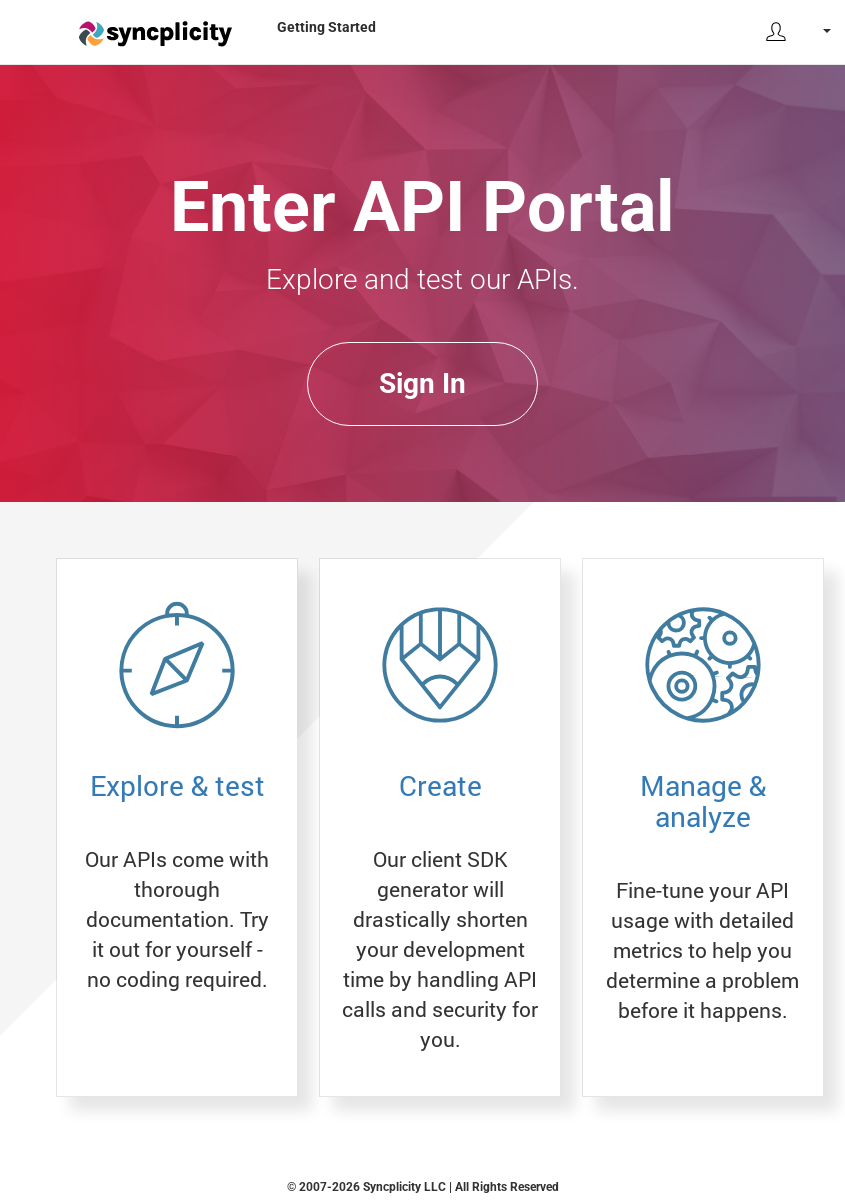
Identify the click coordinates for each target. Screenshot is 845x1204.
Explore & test (177, 785)
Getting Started (326, 27)
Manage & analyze (703, 801)
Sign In (422, 383)
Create (440, 785)
